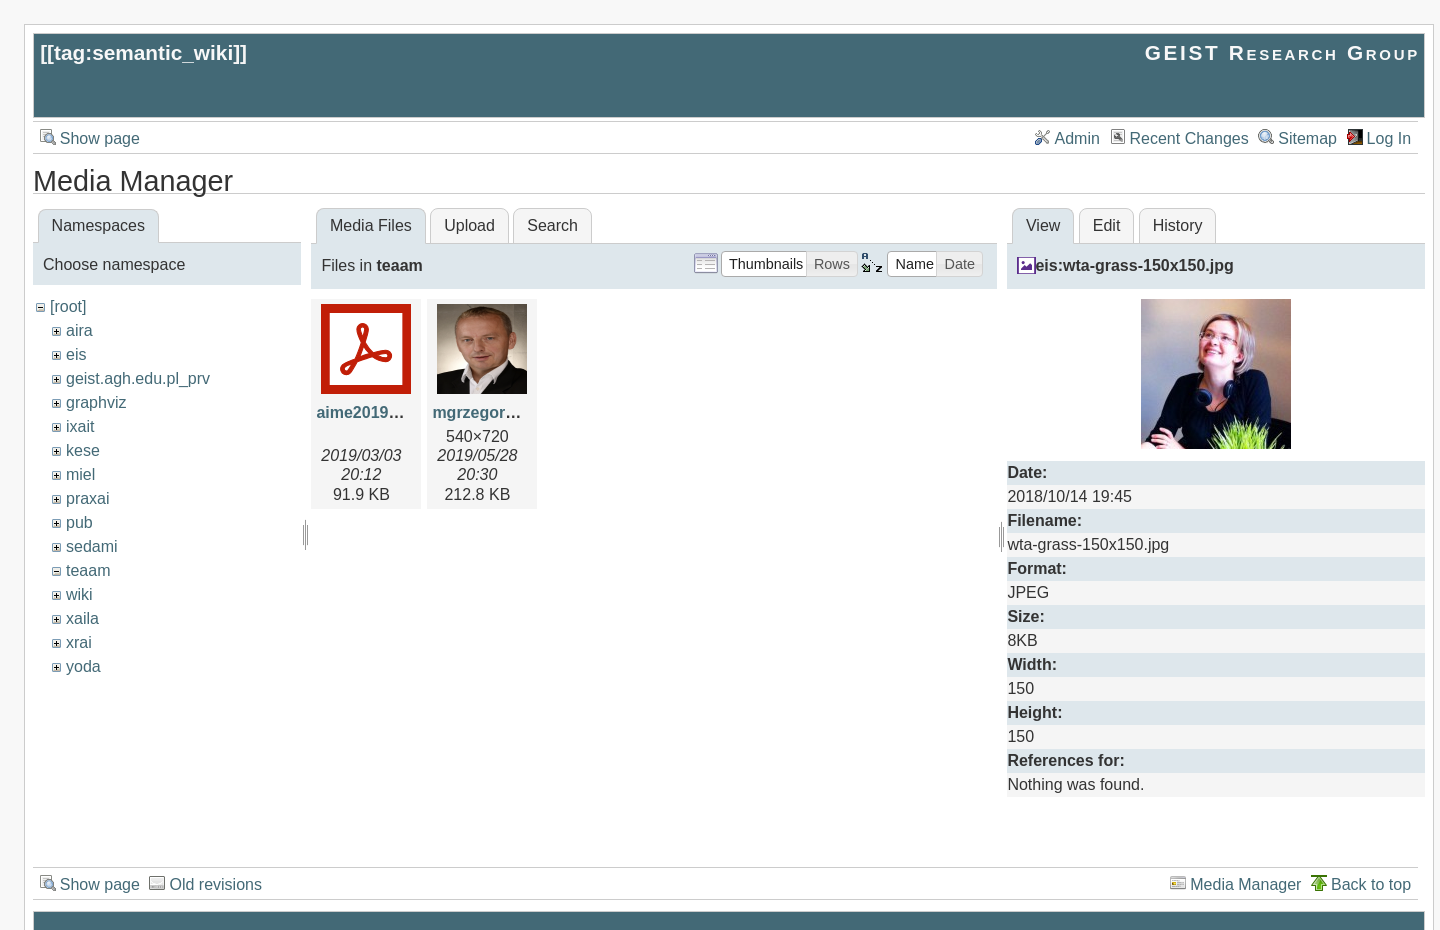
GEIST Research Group (1282, 52)
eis (76, 354)
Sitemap (1307, 138)
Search (552, 225)
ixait (80, 426)
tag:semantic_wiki (143, 52)
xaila (82, 618)
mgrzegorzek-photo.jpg (520, 412)
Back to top (1371, 884)
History (1178, 225)
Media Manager (1245, 884)
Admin (1077, 138)
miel (80, 474)
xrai (79, 642)
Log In (1389, 138)
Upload (469, 225)
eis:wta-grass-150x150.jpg (1134, 265)
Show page (100, 138)
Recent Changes (1189, 138)
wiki (79, 594)
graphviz (96, 402)
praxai (88, 498)
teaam (88, 570)
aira (79, 330)
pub (79, 522)
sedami (92, 546)
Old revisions (215, 884)
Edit (1107, 225)
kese (83, 450)
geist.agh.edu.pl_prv (138, 378)
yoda (83, 666)
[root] (68, 306)
